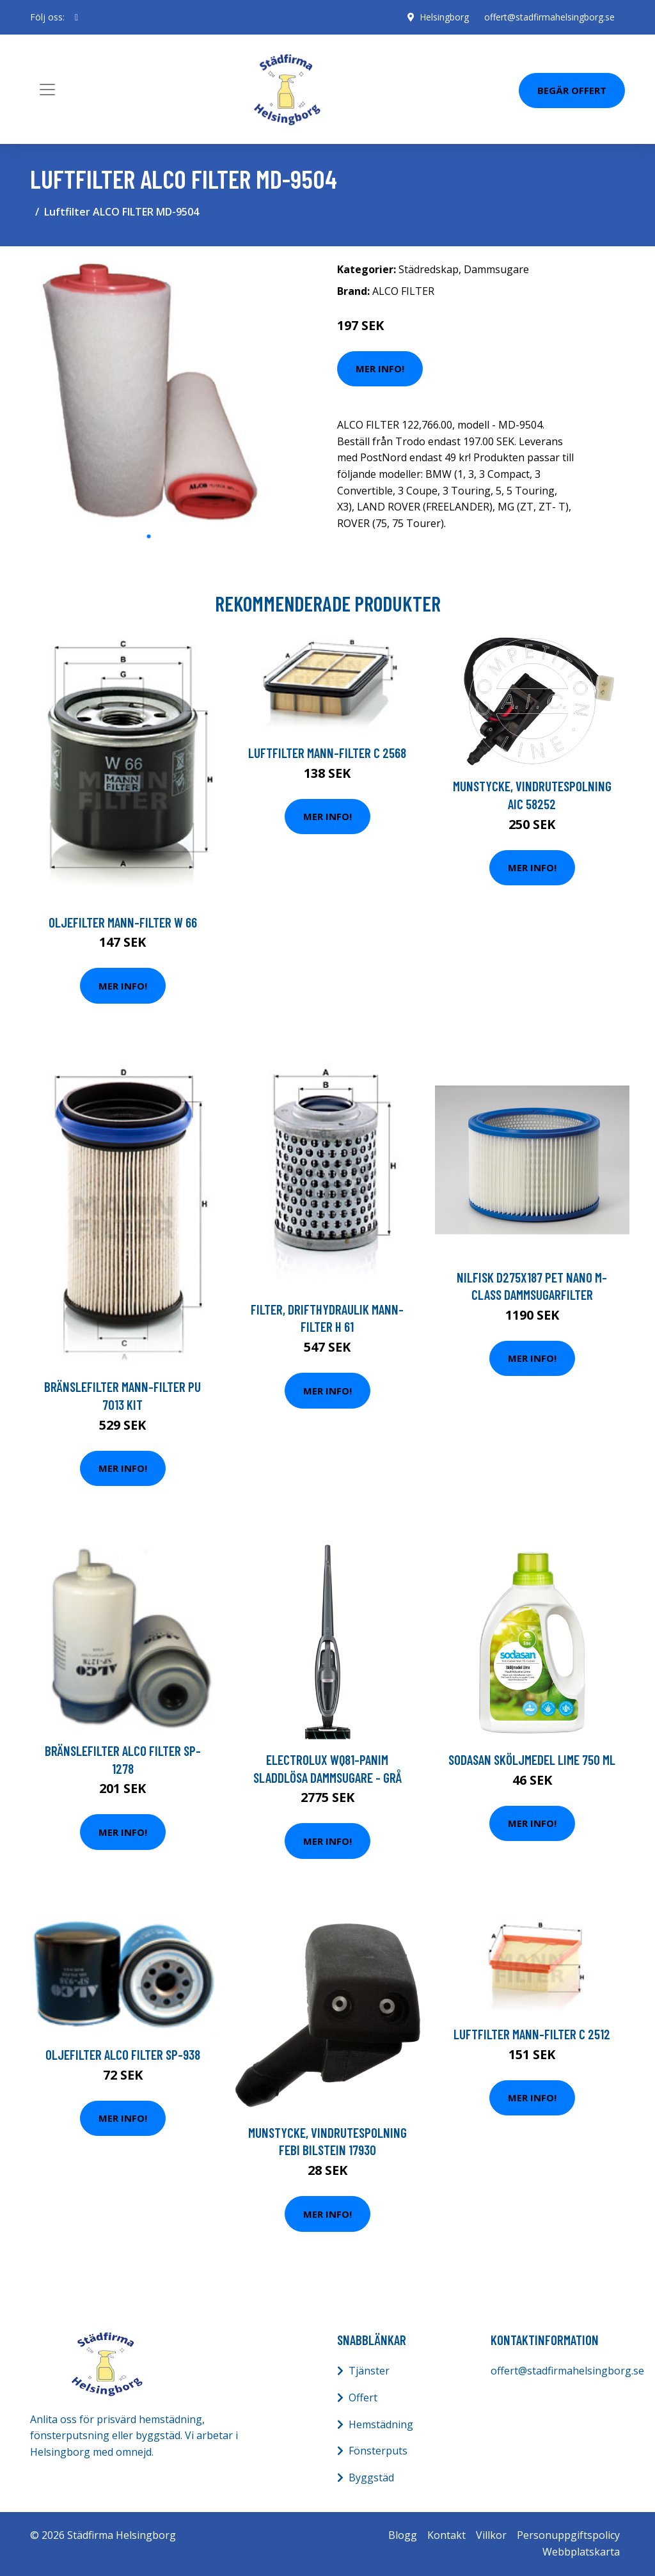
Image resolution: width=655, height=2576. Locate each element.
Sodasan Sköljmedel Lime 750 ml (531, 1759)
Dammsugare (496, 269)
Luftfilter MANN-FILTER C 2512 (532, 2034)
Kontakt (446, 2535)
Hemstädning (381, 2424)
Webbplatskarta (581, 2552)
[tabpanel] (148, 390)
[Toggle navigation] (47, 89)
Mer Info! (380, 368)
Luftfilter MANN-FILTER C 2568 (327, 753)
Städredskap (429, 269)
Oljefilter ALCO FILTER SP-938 (122, 2054)
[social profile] (76, 17)
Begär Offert (571, 90)
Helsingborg (444, 17)
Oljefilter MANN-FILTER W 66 (123, 922)
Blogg (402, 2535)
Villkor (491, 2535)
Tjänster (369, 2371)
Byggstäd (371, 2477)
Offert (363, 2397)
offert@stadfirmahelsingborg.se (549, 17)
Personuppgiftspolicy (568, 2535)
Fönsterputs (378, 2451)
